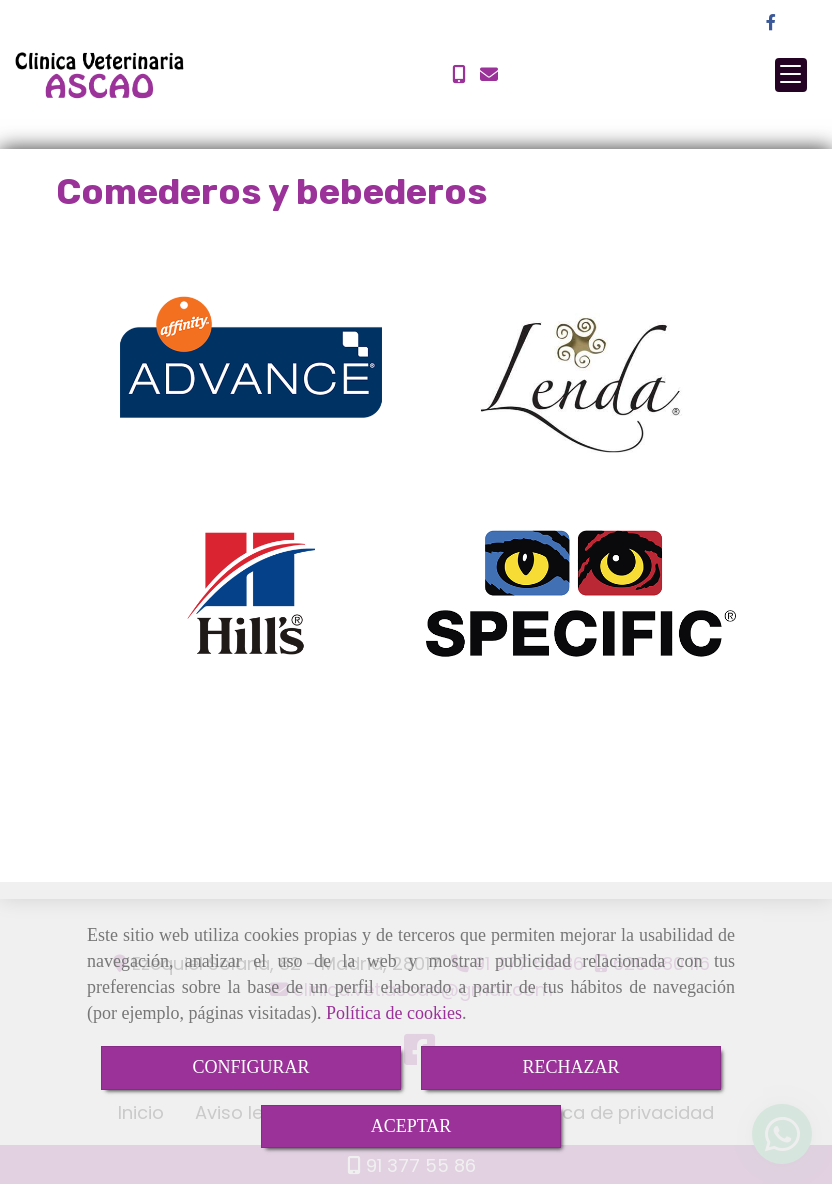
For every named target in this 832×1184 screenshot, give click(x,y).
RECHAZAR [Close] (570, 1067)
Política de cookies (394, 1013)
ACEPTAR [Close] (411, 1126)
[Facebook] (771, 22)
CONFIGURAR (250, 1067)
